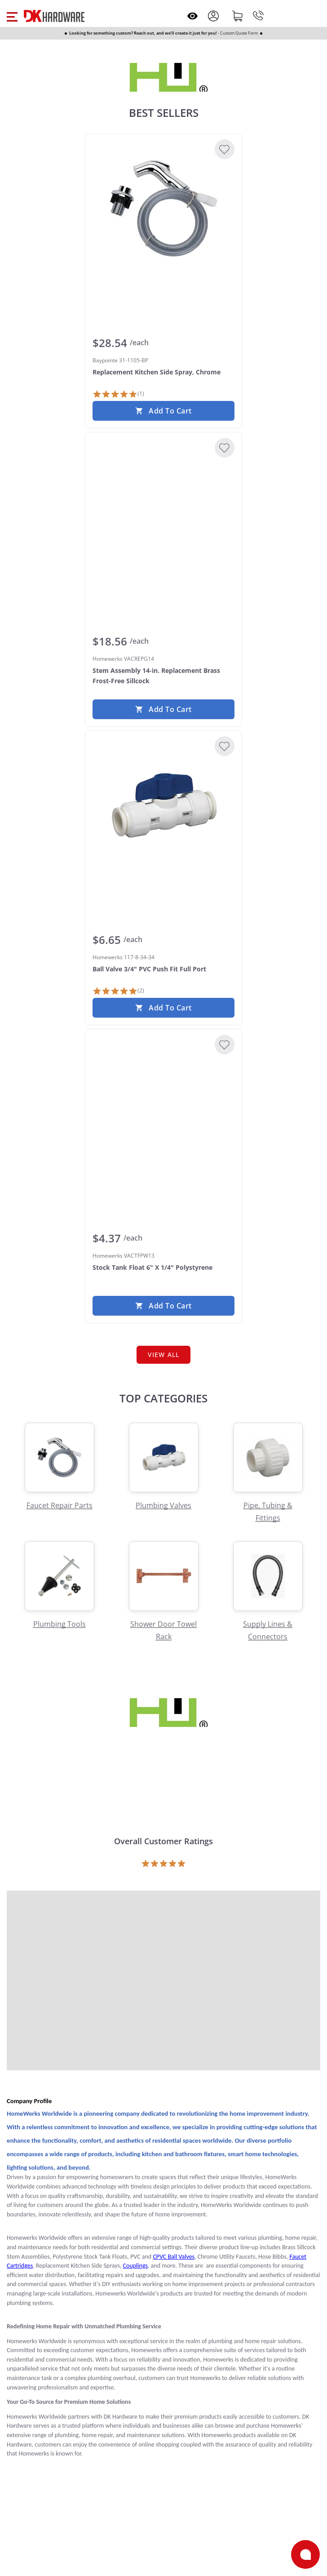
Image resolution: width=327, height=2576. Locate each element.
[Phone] (258, 15)
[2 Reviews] (118, 991)
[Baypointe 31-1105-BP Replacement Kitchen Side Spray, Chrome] (163, 208)
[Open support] (305, 2554)
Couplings (135, 2265)
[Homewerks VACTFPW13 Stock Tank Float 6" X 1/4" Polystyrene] (163, 1104)
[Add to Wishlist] (224, 149)
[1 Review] (118, 394)
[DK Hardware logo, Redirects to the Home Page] (54, 16)
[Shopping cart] (237, 15)
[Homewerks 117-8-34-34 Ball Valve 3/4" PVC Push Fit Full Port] (163, 805)
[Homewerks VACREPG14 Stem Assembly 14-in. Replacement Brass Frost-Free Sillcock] (163, 507)
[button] (12, 15)
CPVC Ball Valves (173, 2256)
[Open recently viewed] (192, 16)
